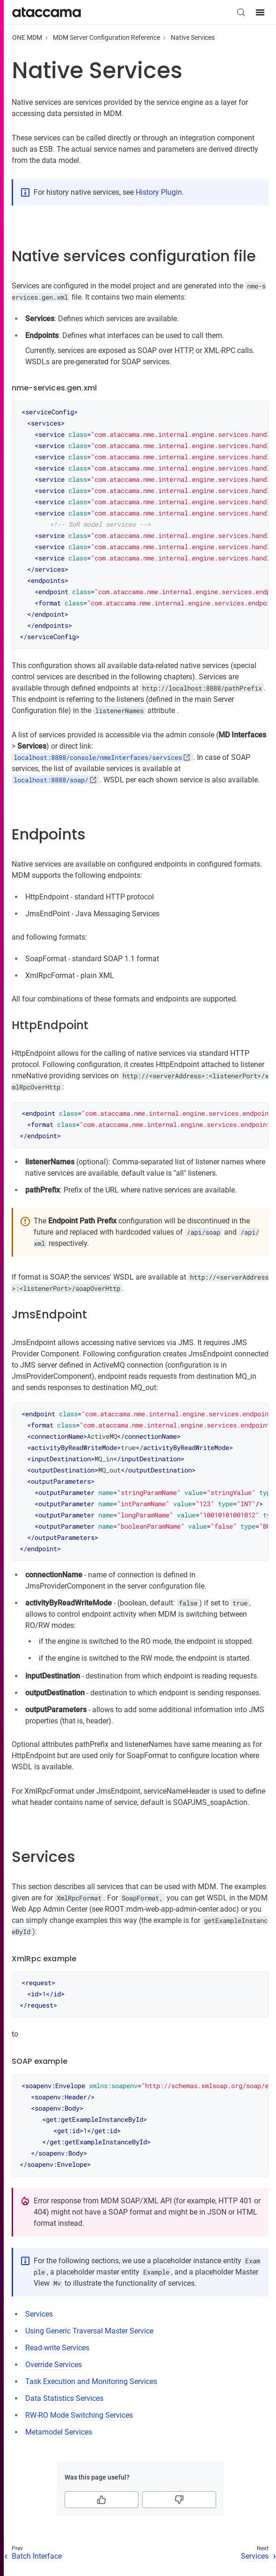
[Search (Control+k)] (241, 12)
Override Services (53, 2364)
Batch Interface (37, 2556)
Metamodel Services (58, 2432)
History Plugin (159, 192)
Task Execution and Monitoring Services (91, 2381)
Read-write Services (57, 2347)
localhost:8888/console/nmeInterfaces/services (98, 757)
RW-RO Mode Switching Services (79, 2415)
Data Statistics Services (64, 2398)
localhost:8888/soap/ (51, 779)
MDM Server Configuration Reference (106, 37)
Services (39, 2314)
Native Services (193, 37)
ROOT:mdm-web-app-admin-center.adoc (170, 1909)
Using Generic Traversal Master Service (89, 2330)
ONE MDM (27, 37)
